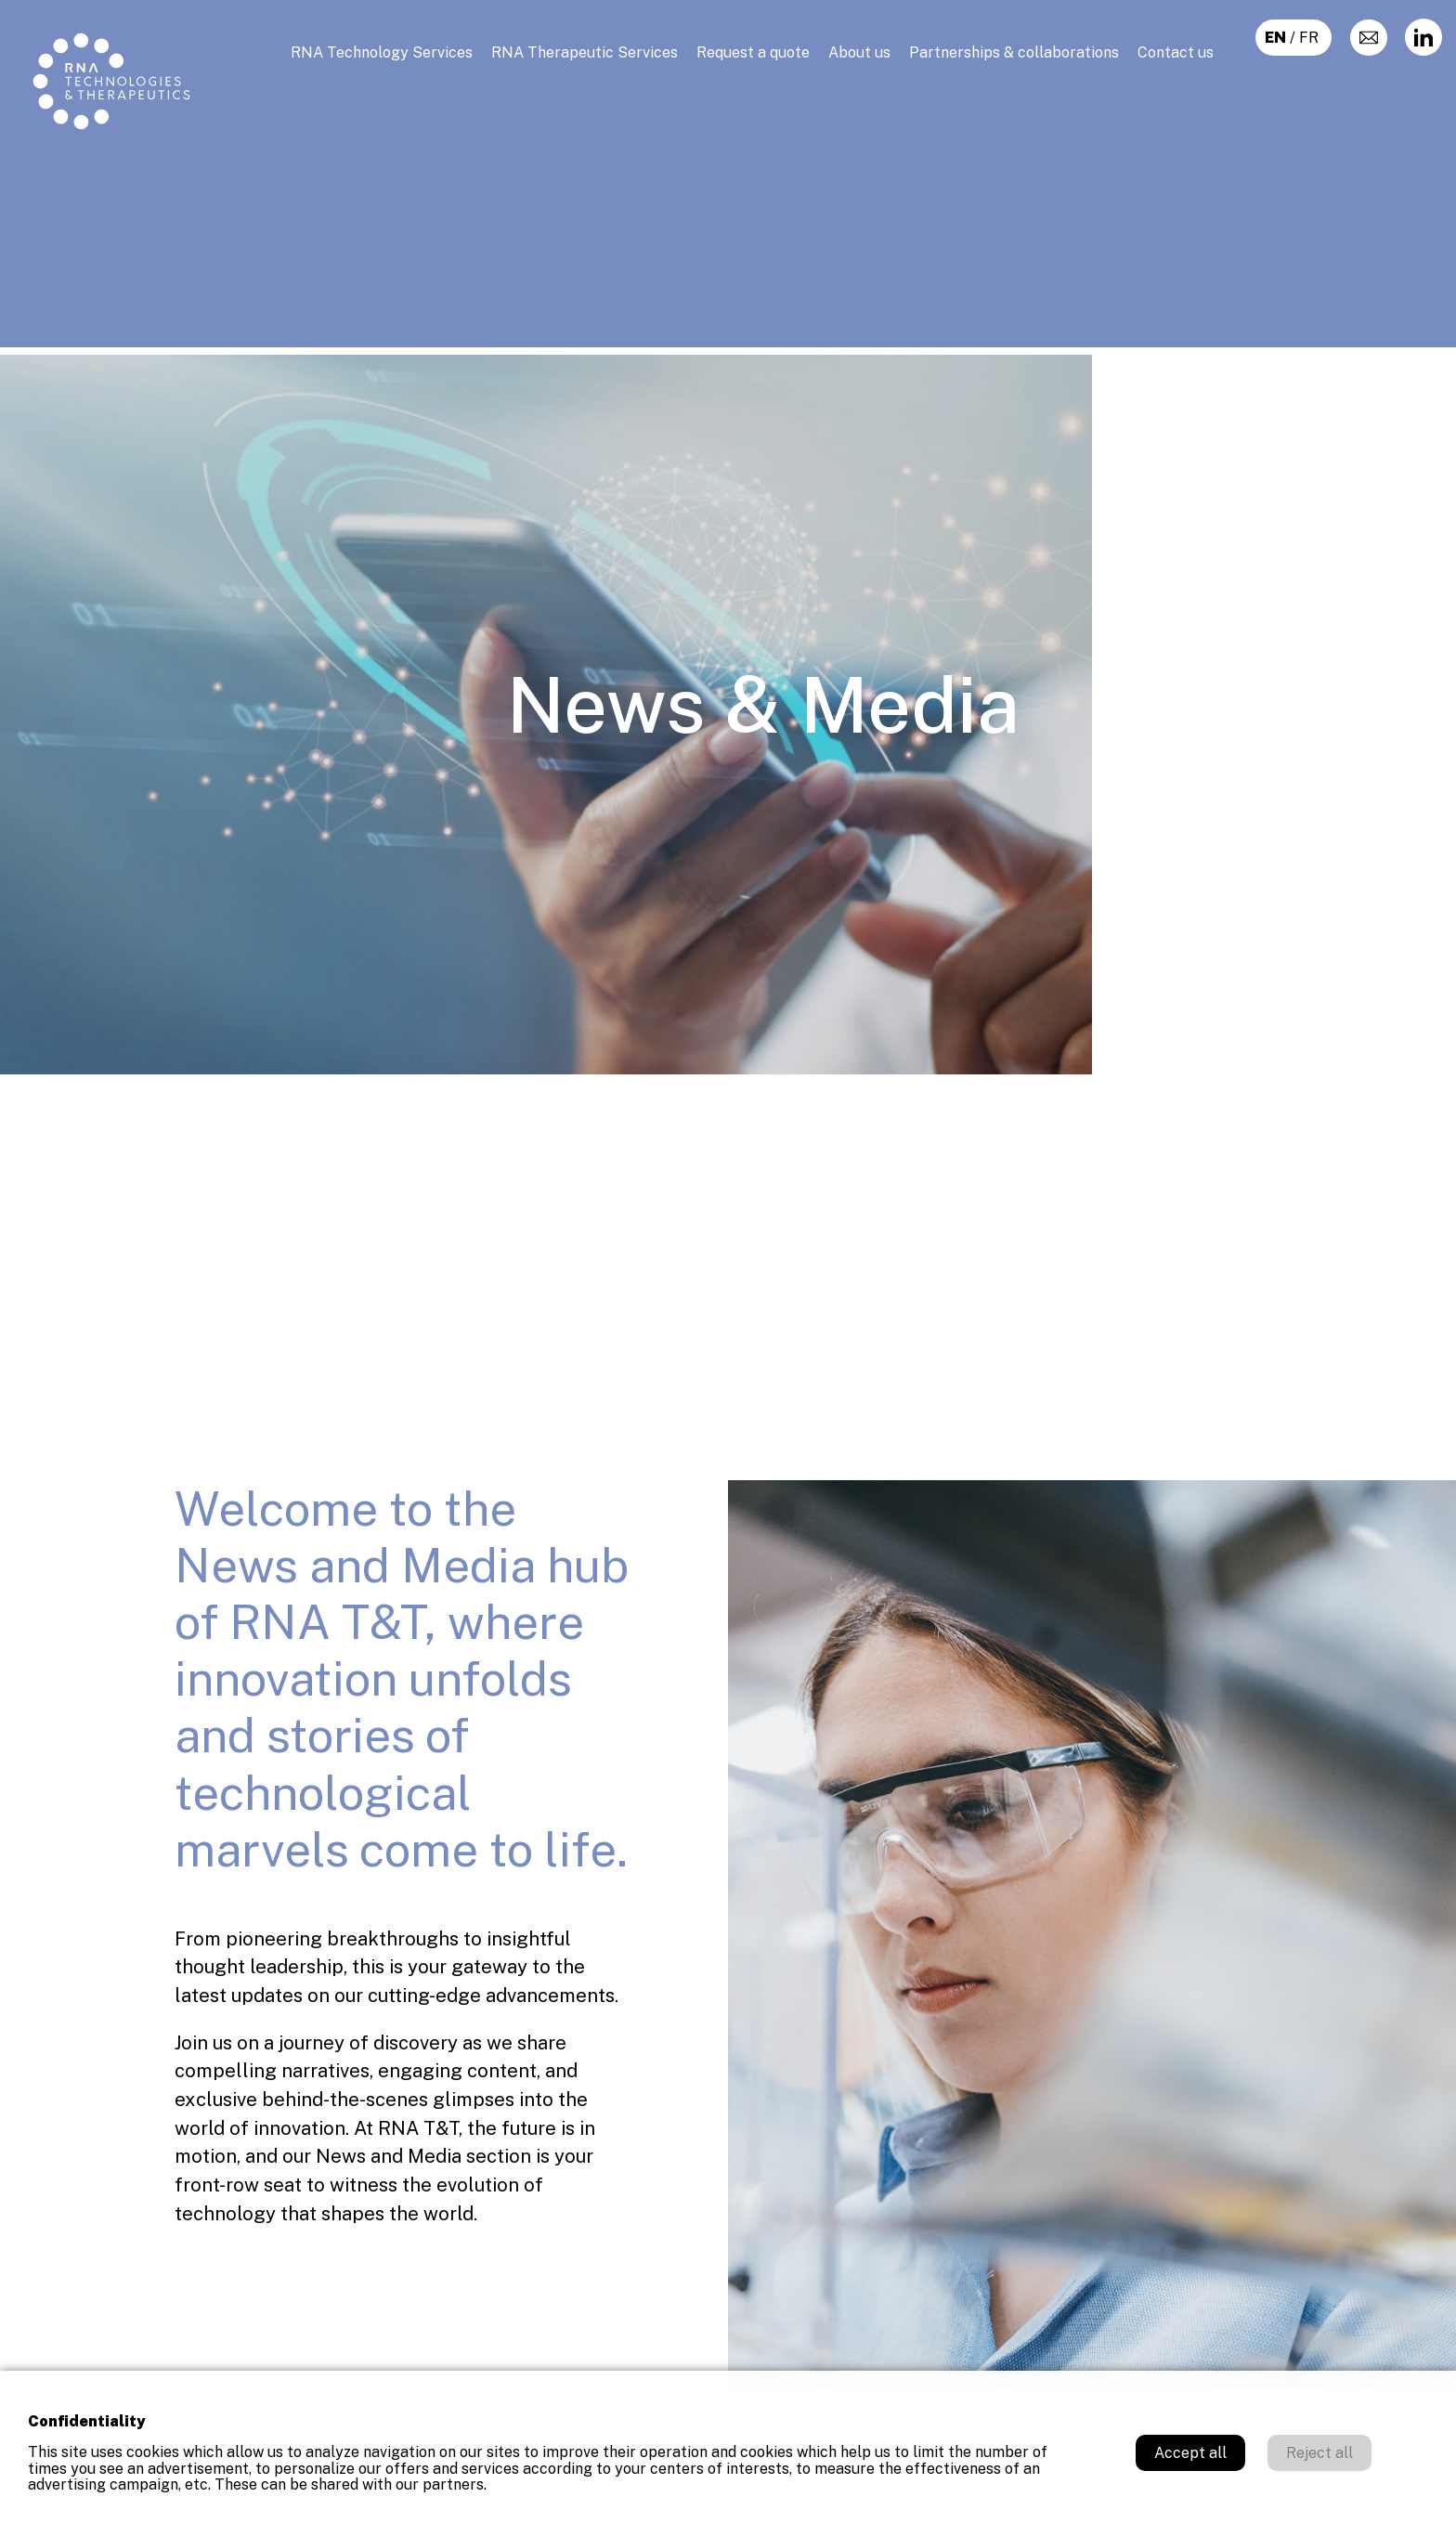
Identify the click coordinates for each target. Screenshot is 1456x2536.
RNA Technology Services (382, 52)
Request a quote (753, 52)
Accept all (1190, 2453)
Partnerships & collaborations (1014, 52)
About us (859, 52)
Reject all (1319, 2453)
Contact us (1176, 52)
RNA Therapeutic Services (584, 52)
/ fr (1293, 37)
